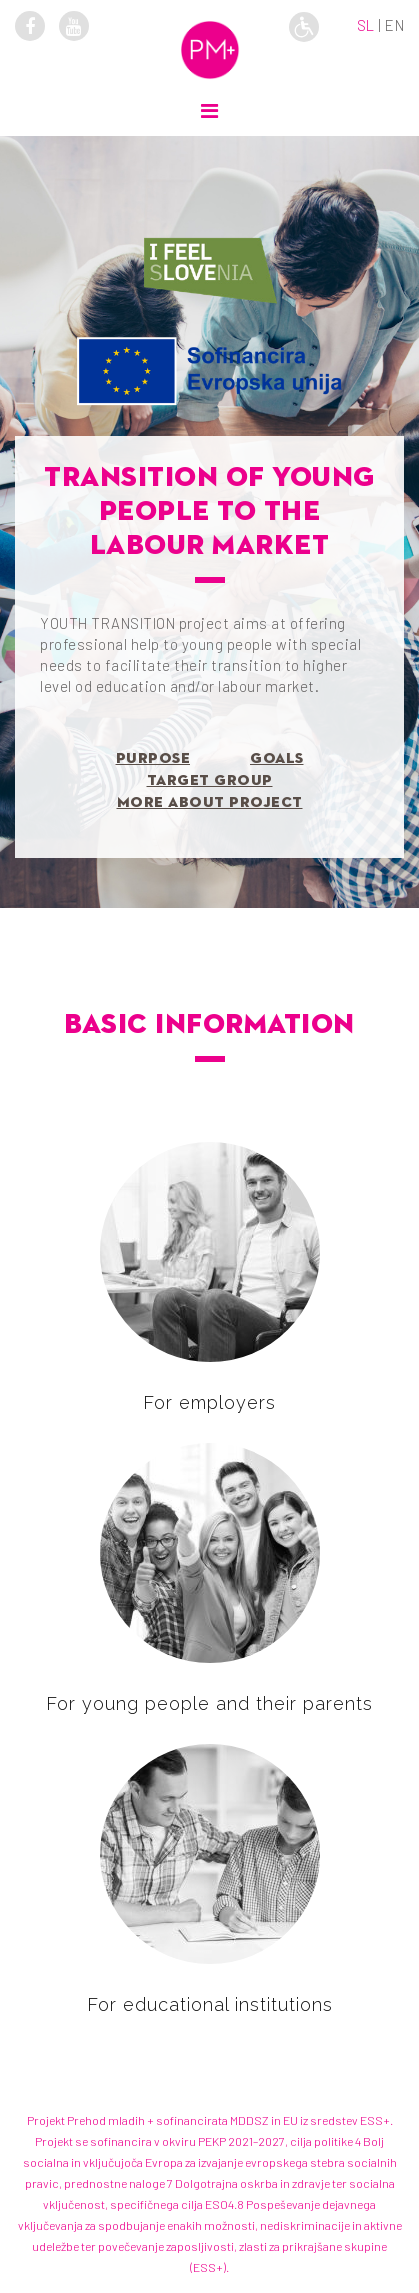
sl (366, 25)
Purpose (153, 758)
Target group (210, 780)
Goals (277, 758)
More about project (210, 802)
